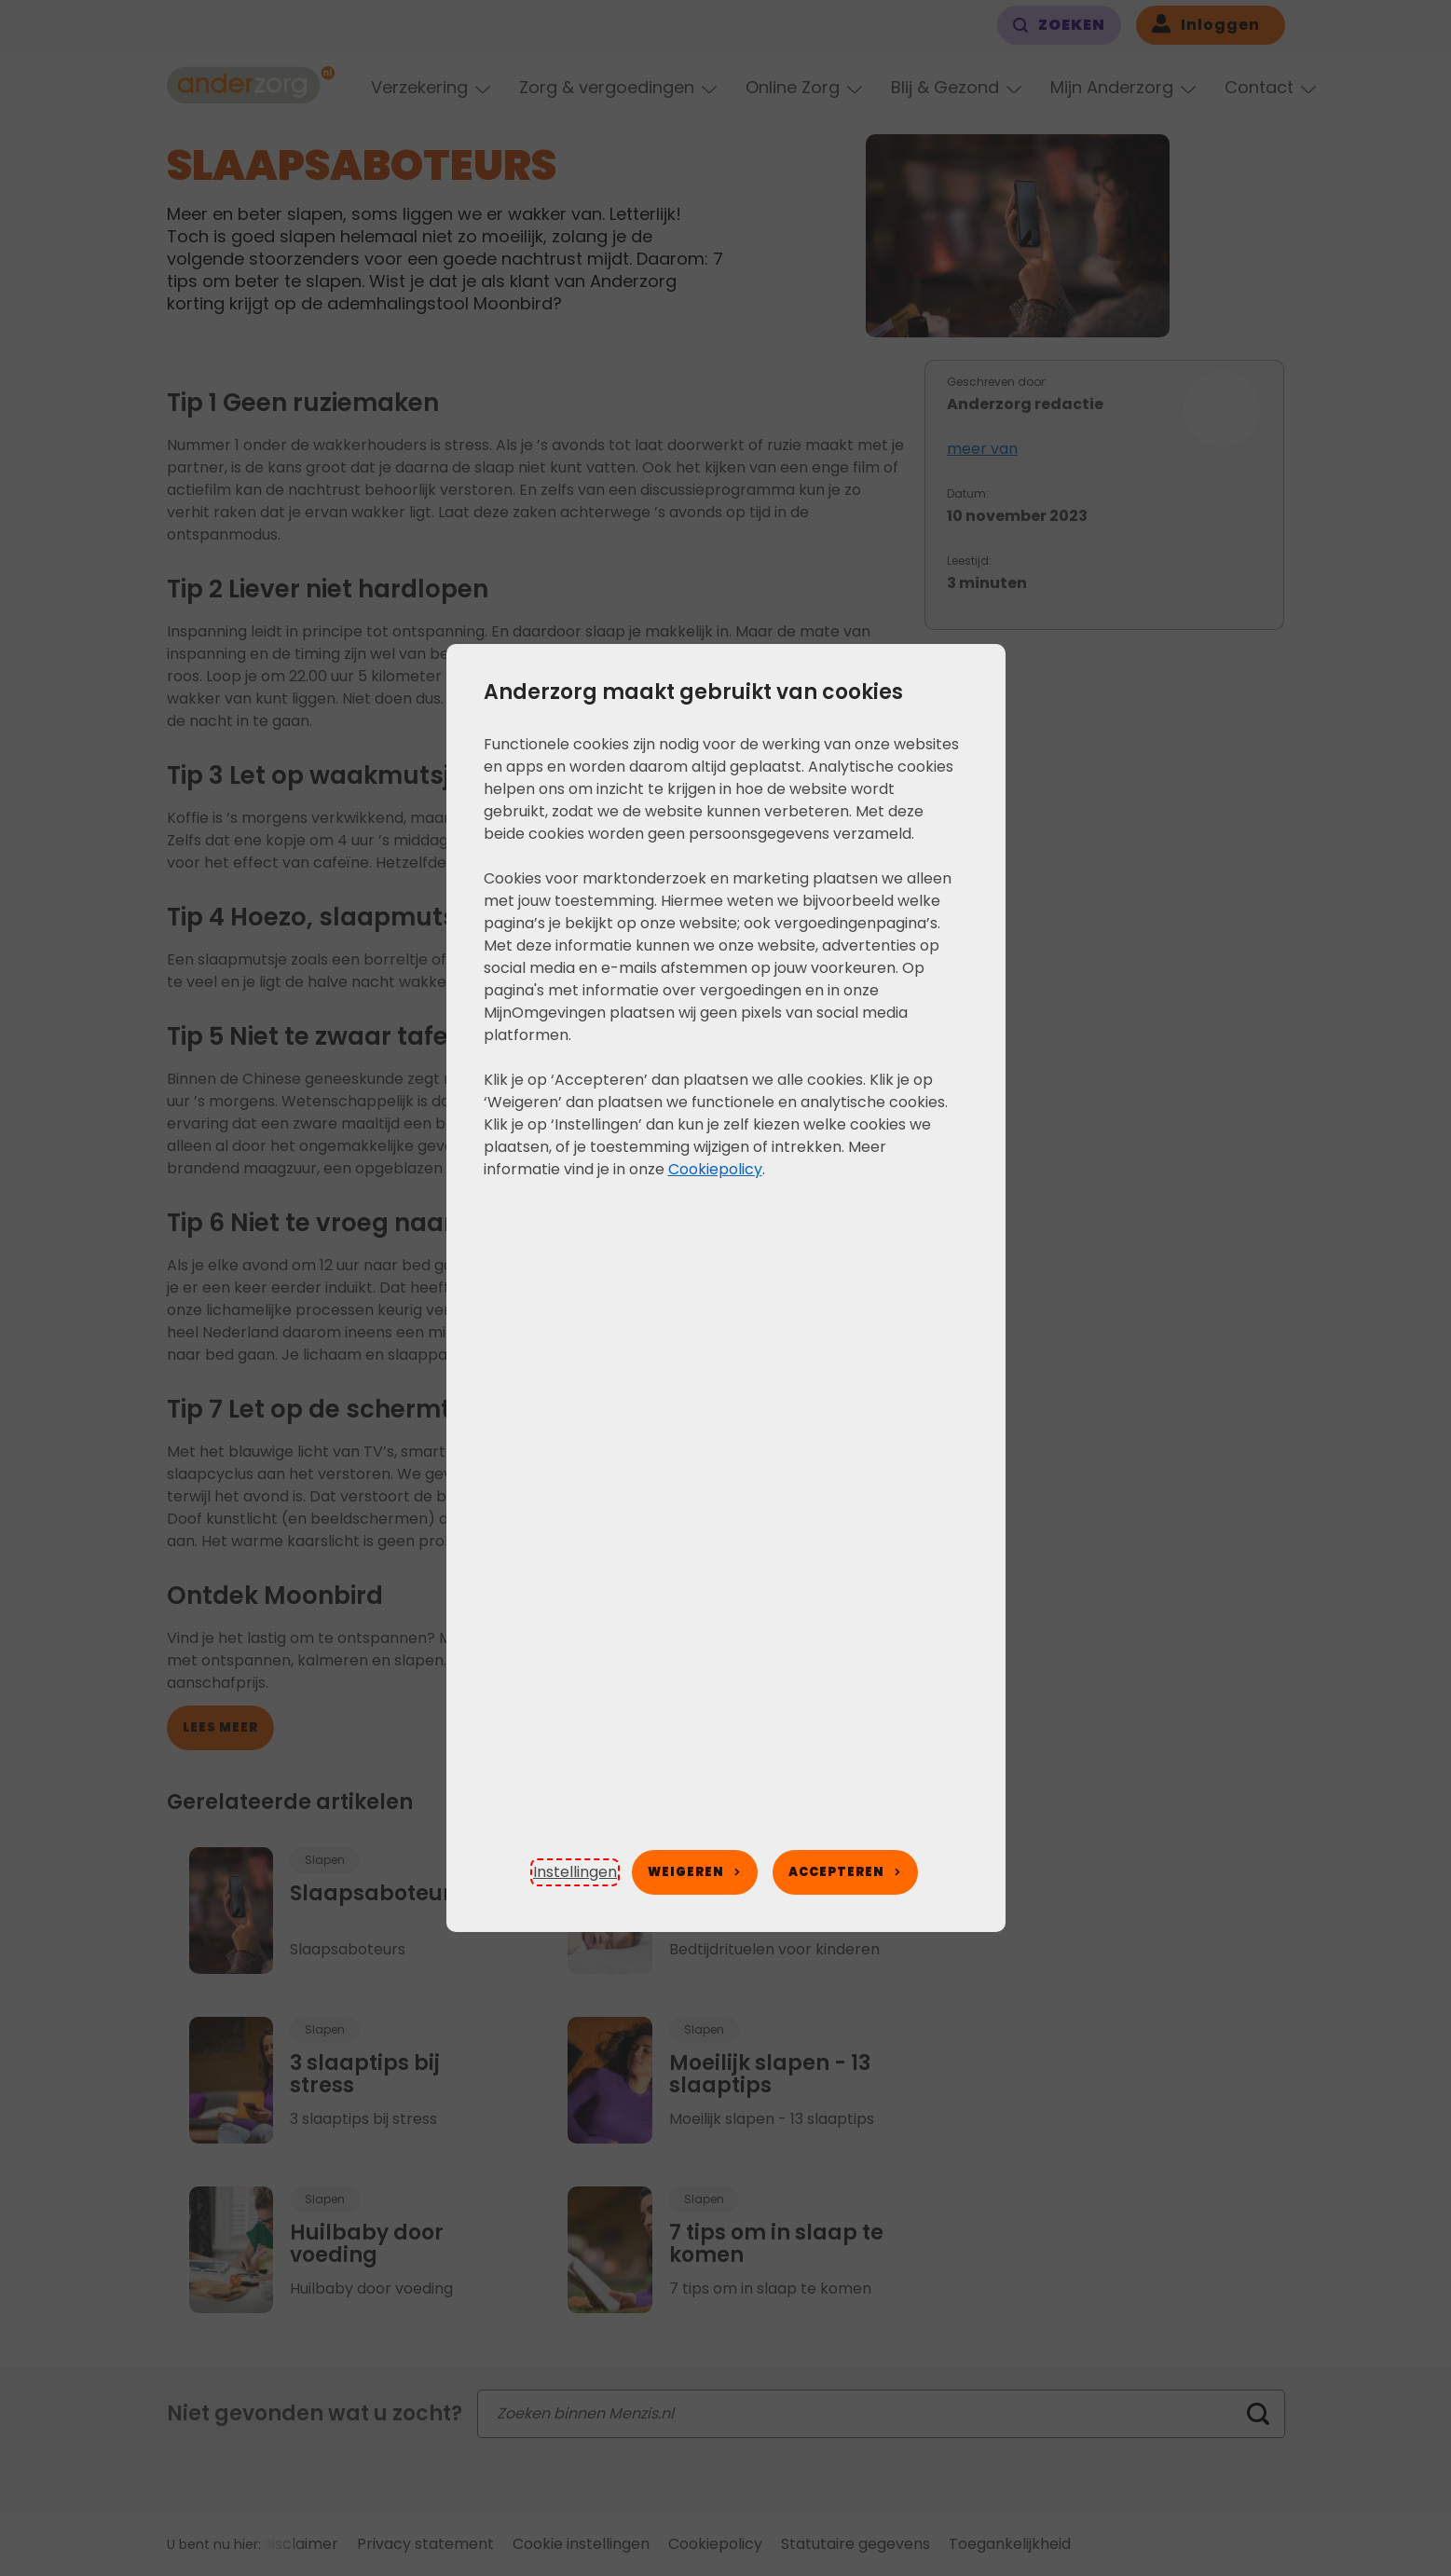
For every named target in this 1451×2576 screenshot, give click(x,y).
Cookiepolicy (715, 1169)
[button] (575, 1872)
